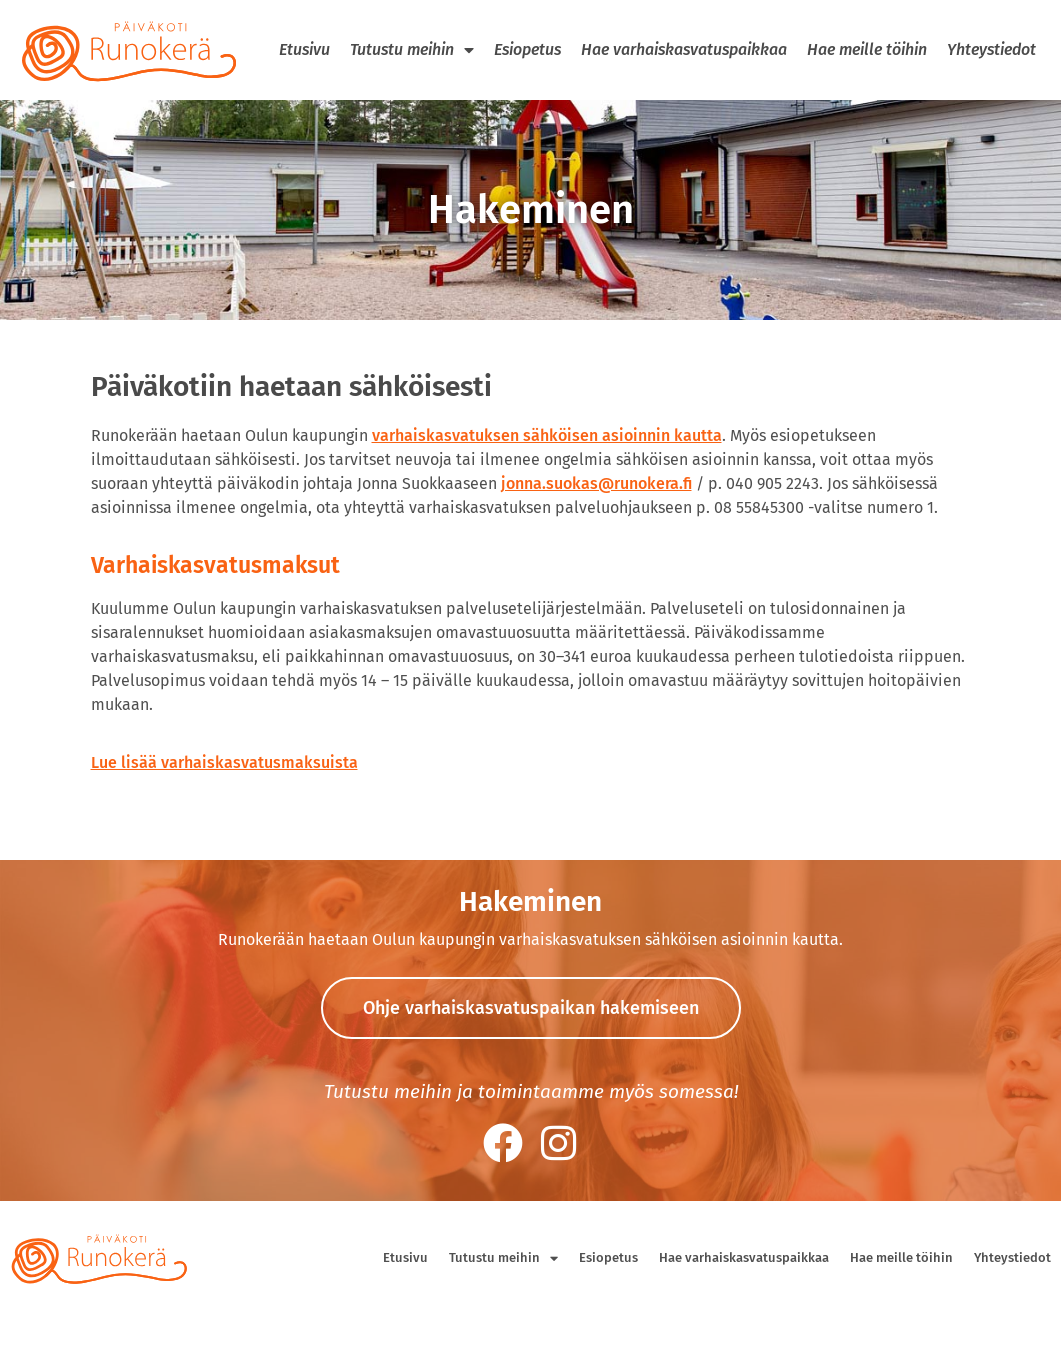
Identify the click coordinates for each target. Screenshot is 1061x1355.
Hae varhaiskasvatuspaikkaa (684, 49)
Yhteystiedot (991, 49)
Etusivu (304, 49)
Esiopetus (527, 49)
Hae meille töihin (867, 49)
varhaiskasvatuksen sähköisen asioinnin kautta (547, 435)
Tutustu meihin (412, 50)
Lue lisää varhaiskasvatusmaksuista (224, 762)
